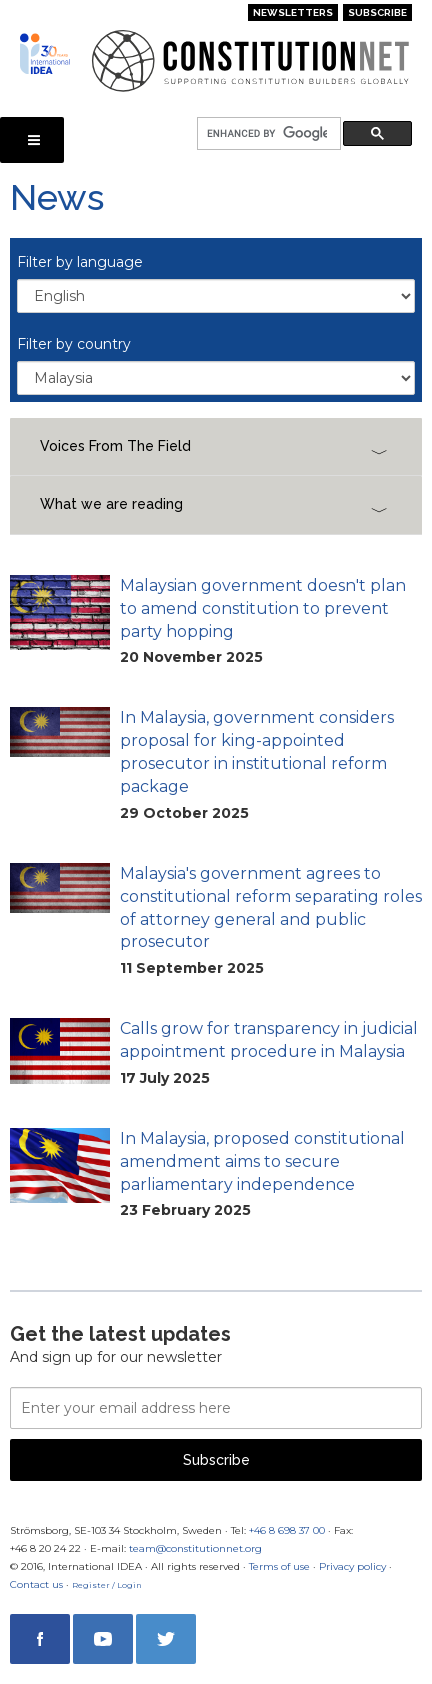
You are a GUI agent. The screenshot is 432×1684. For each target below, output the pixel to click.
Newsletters (293, 12)
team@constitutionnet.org (195, 1548)
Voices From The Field (115, 446)
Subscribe (377, 12)
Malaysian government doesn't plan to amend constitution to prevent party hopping (263, 608)
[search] (267, 134)
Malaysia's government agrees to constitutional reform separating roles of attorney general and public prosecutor (271, 908)
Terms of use (279, 1566)
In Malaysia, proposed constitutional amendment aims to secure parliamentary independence (262, 1161)
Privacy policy (352, 1566)
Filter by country (74, 344)
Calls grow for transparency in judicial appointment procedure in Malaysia (269, 1040)
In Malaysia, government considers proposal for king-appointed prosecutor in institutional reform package (257, 752)
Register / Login (107, 1585)
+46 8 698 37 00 (287, 1530)
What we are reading (111, 504)
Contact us (36, 1584)
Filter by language (80, 262)
